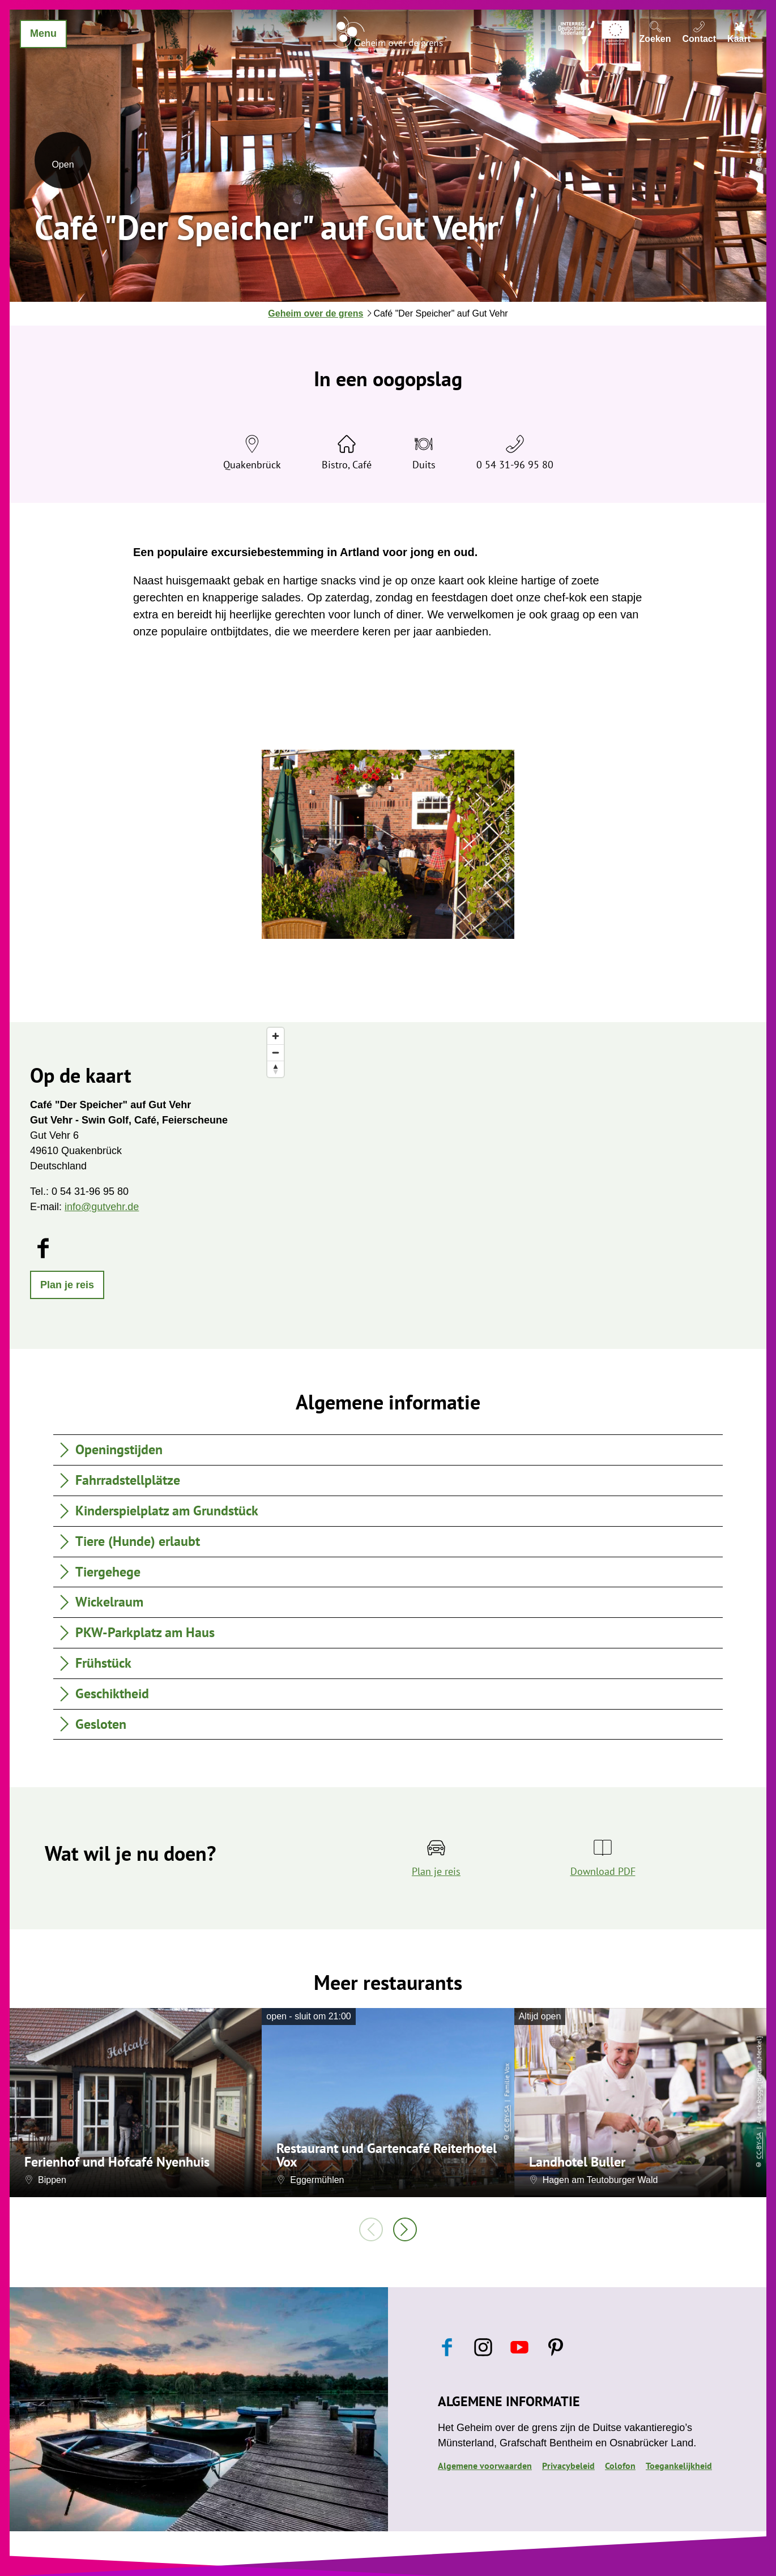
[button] (67, 1285)
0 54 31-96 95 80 (514, 464)
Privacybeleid (568, 2465)
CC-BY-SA (506, 2118)
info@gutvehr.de (102, 1206)
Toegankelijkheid (679, 2465)
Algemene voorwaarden (485, 2465)
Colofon (620, 2465)
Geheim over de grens (315, 313)
